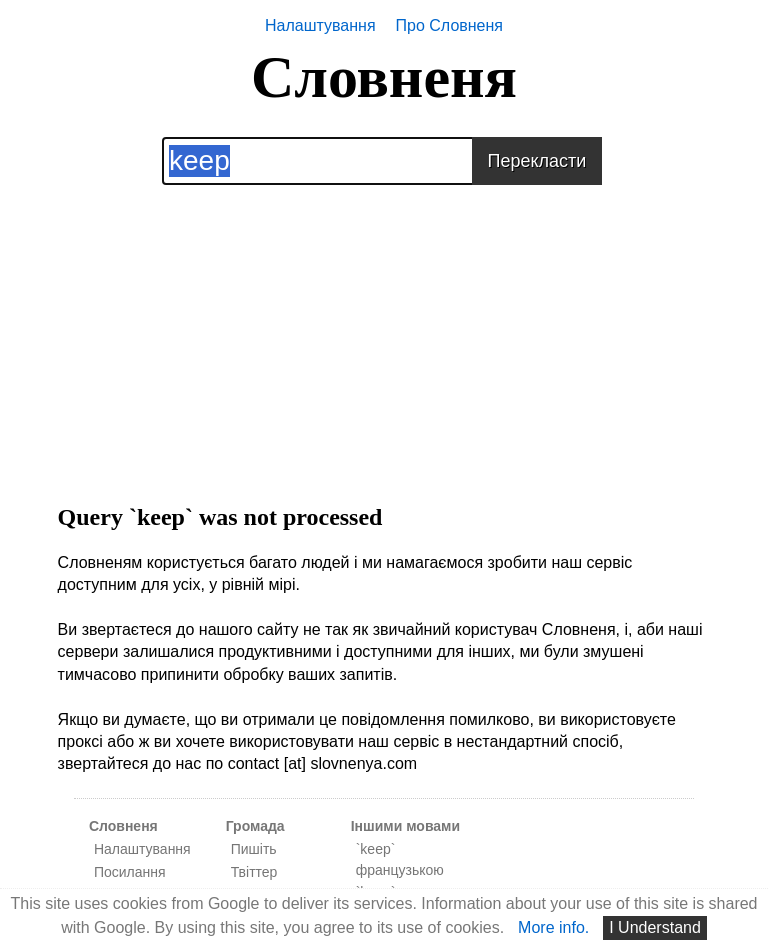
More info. (553, 927)
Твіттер (254, 872)
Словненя (384, 77)
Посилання (130, 872)
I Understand (655, 927)
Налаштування (320, 25)
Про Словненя (449, 25)
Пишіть (254, 849)
